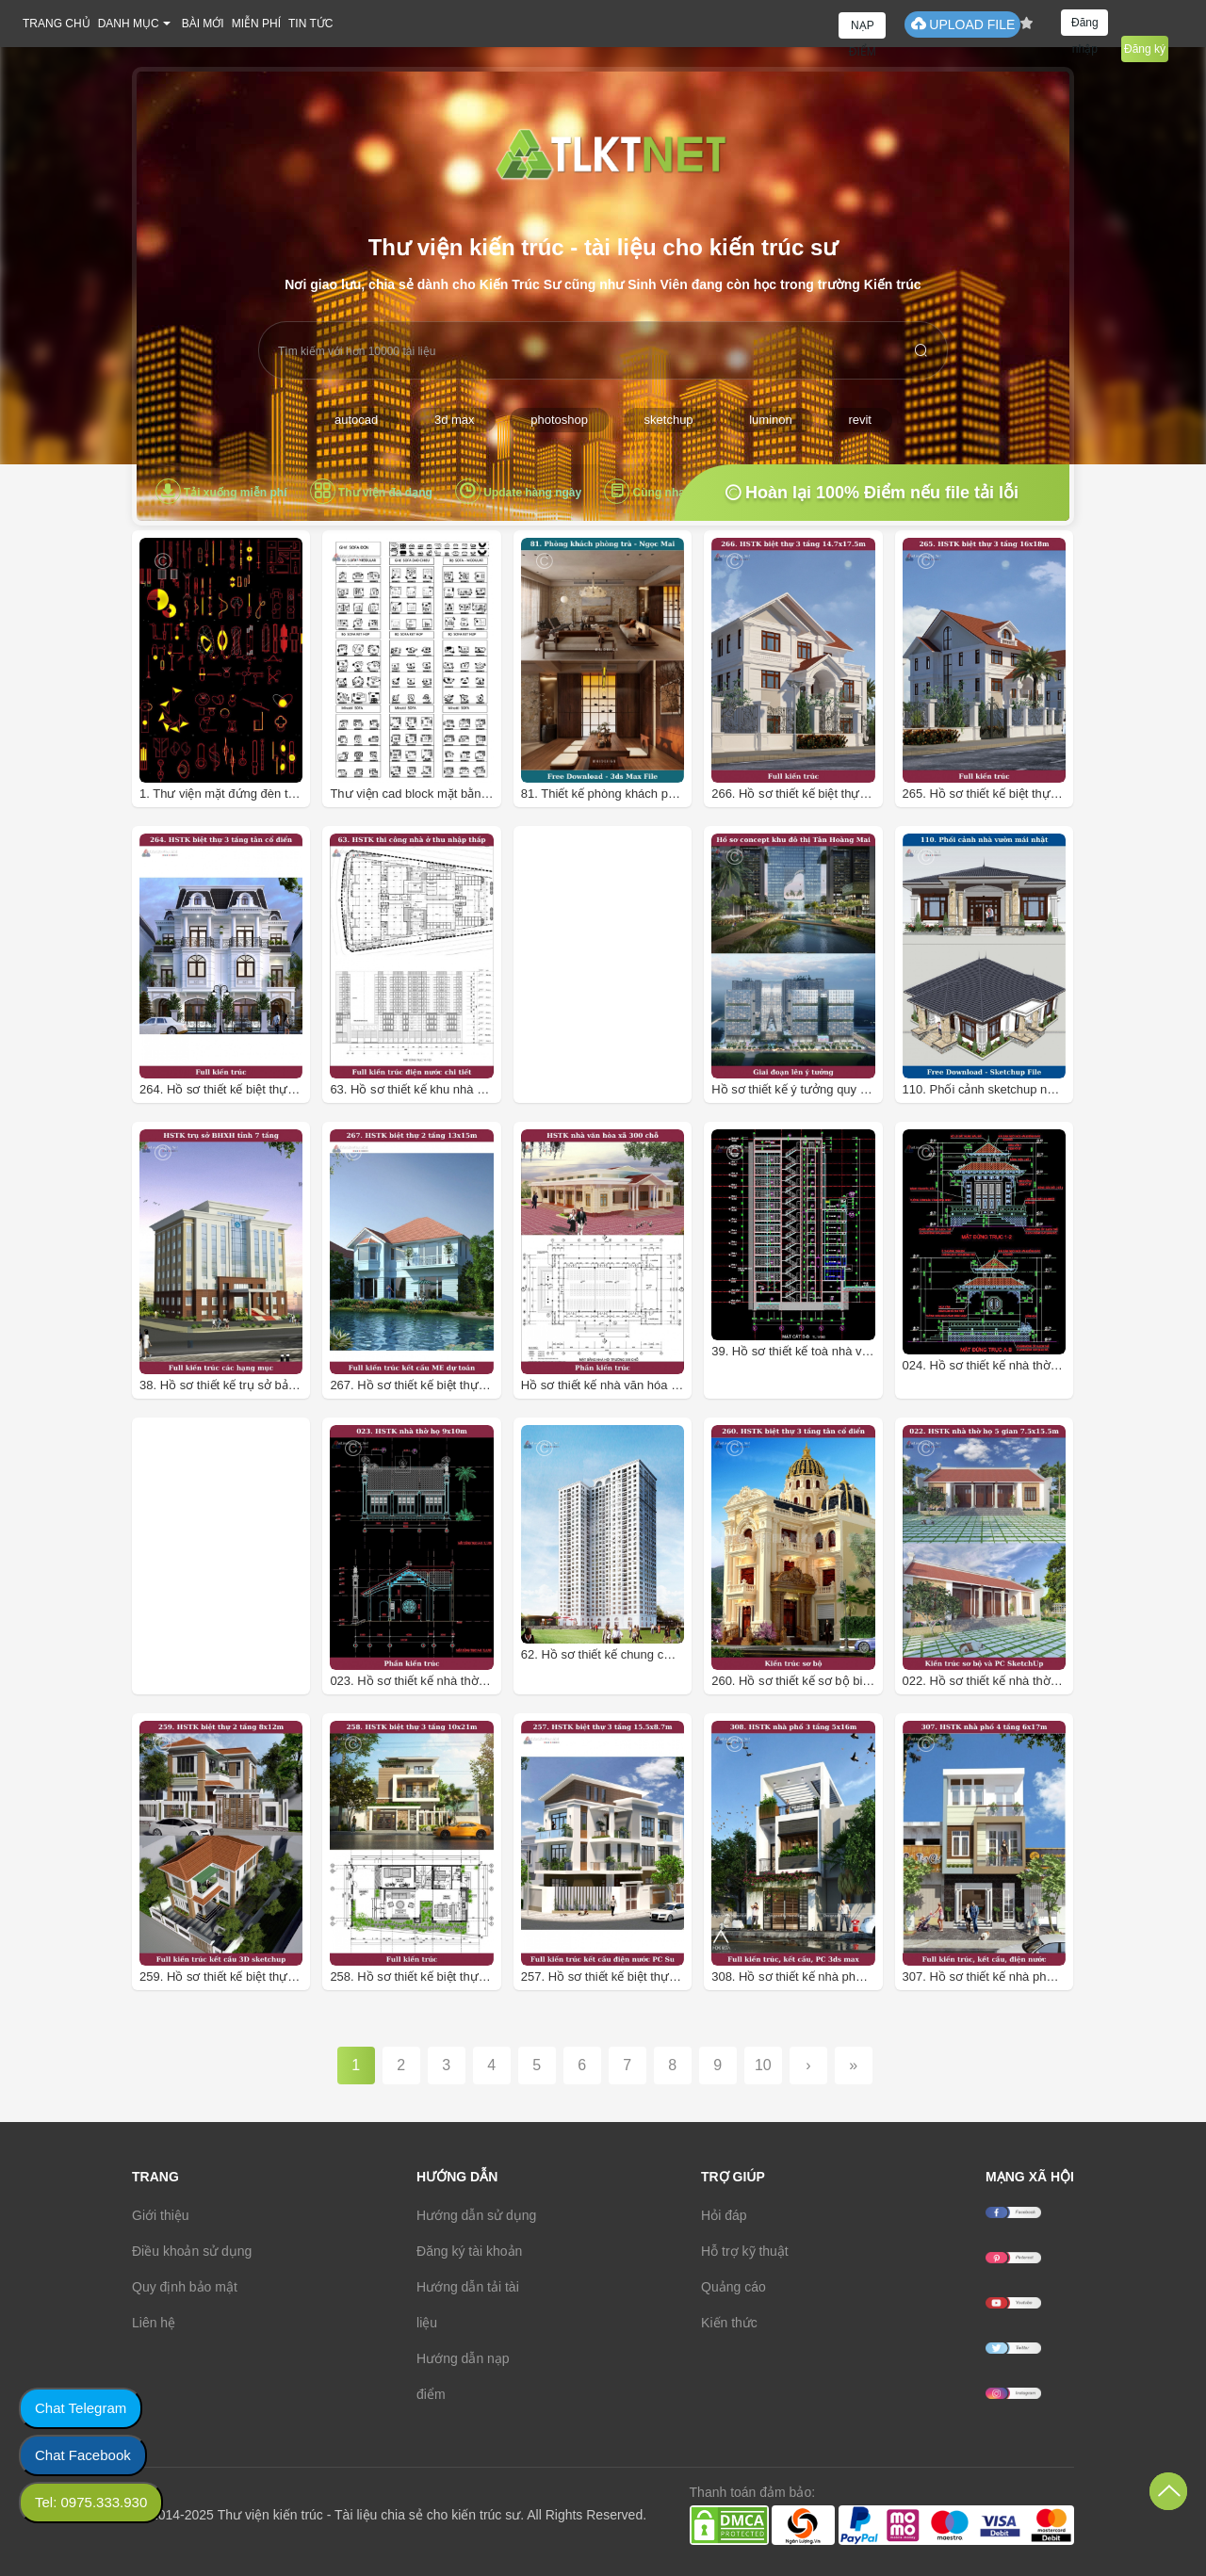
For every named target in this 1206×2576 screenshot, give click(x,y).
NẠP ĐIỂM (862, 29)
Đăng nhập (1085, 26)
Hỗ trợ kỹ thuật (745, 2251)
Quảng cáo (733, 2286)
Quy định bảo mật (184, 2286)
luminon (770, 420)
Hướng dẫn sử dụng (476, 2215)
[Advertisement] (647, 1022)
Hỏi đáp (723, 2215)
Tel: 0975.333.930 (91, 2502)
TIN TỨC (310, 23)
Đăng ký (1144, 49)
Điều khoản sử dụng (192, 2251)
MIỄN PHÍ (256, 23)
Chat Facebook (83, 2455)
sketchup (668, 420)
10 (763, 2065)
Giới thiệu (160, 2215)
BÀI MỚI (203, 23)
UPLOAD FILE (962, 24)
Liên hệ (153, 2322)
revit (860, 420)
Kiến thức (729, 2322)
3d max (454, 420)
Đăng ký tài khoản (469, 2251)
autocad (356, 420)
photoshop (559, 420)
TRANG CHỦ (56, 23)
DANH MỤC (128, 23)
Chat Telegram (80, 2408)
